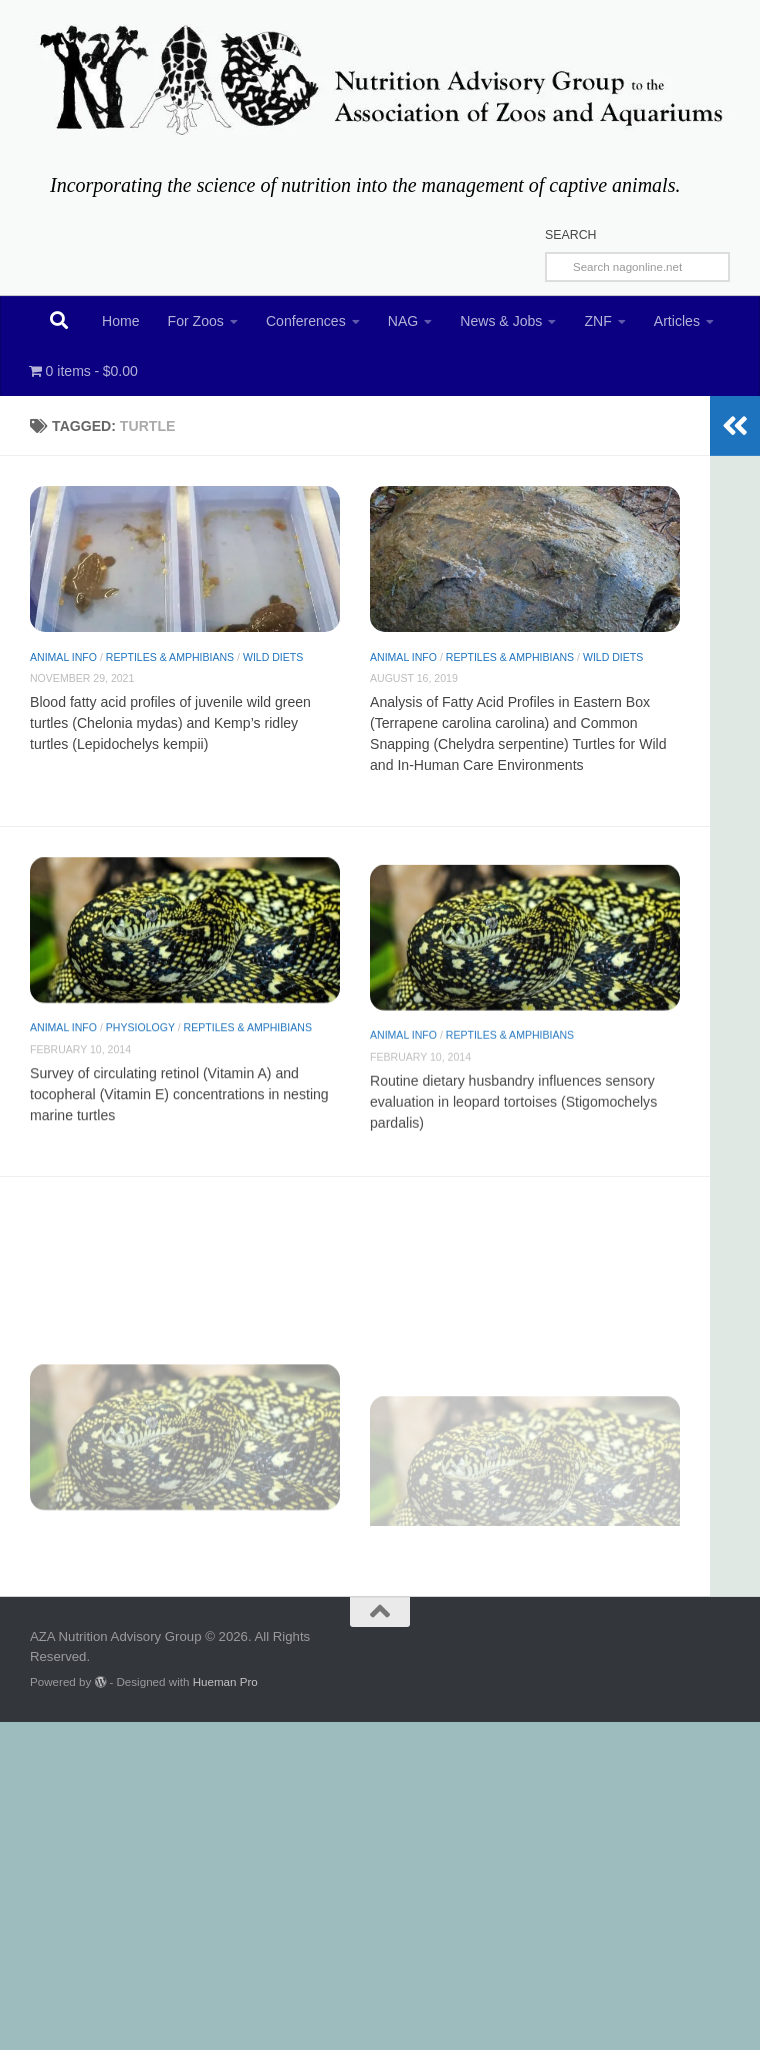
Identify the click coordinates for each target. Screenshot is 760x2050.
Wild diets (273, 657)
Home (121, 321)
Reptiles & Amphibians (170, 657)
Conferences (306, 321)
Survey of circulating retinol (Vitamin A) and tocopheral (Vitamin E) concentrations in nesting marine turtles (179, 1122)
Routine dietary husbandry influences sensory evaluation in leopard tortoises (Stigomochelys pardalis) (513, 1164)
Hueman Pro (225, 1681)
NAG (403, 321)
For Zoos (196, 321)
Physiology (140, 1056)
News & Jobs (501, 321)
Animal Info (63, 657)
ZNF (597, 321)
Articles (677, 321)
